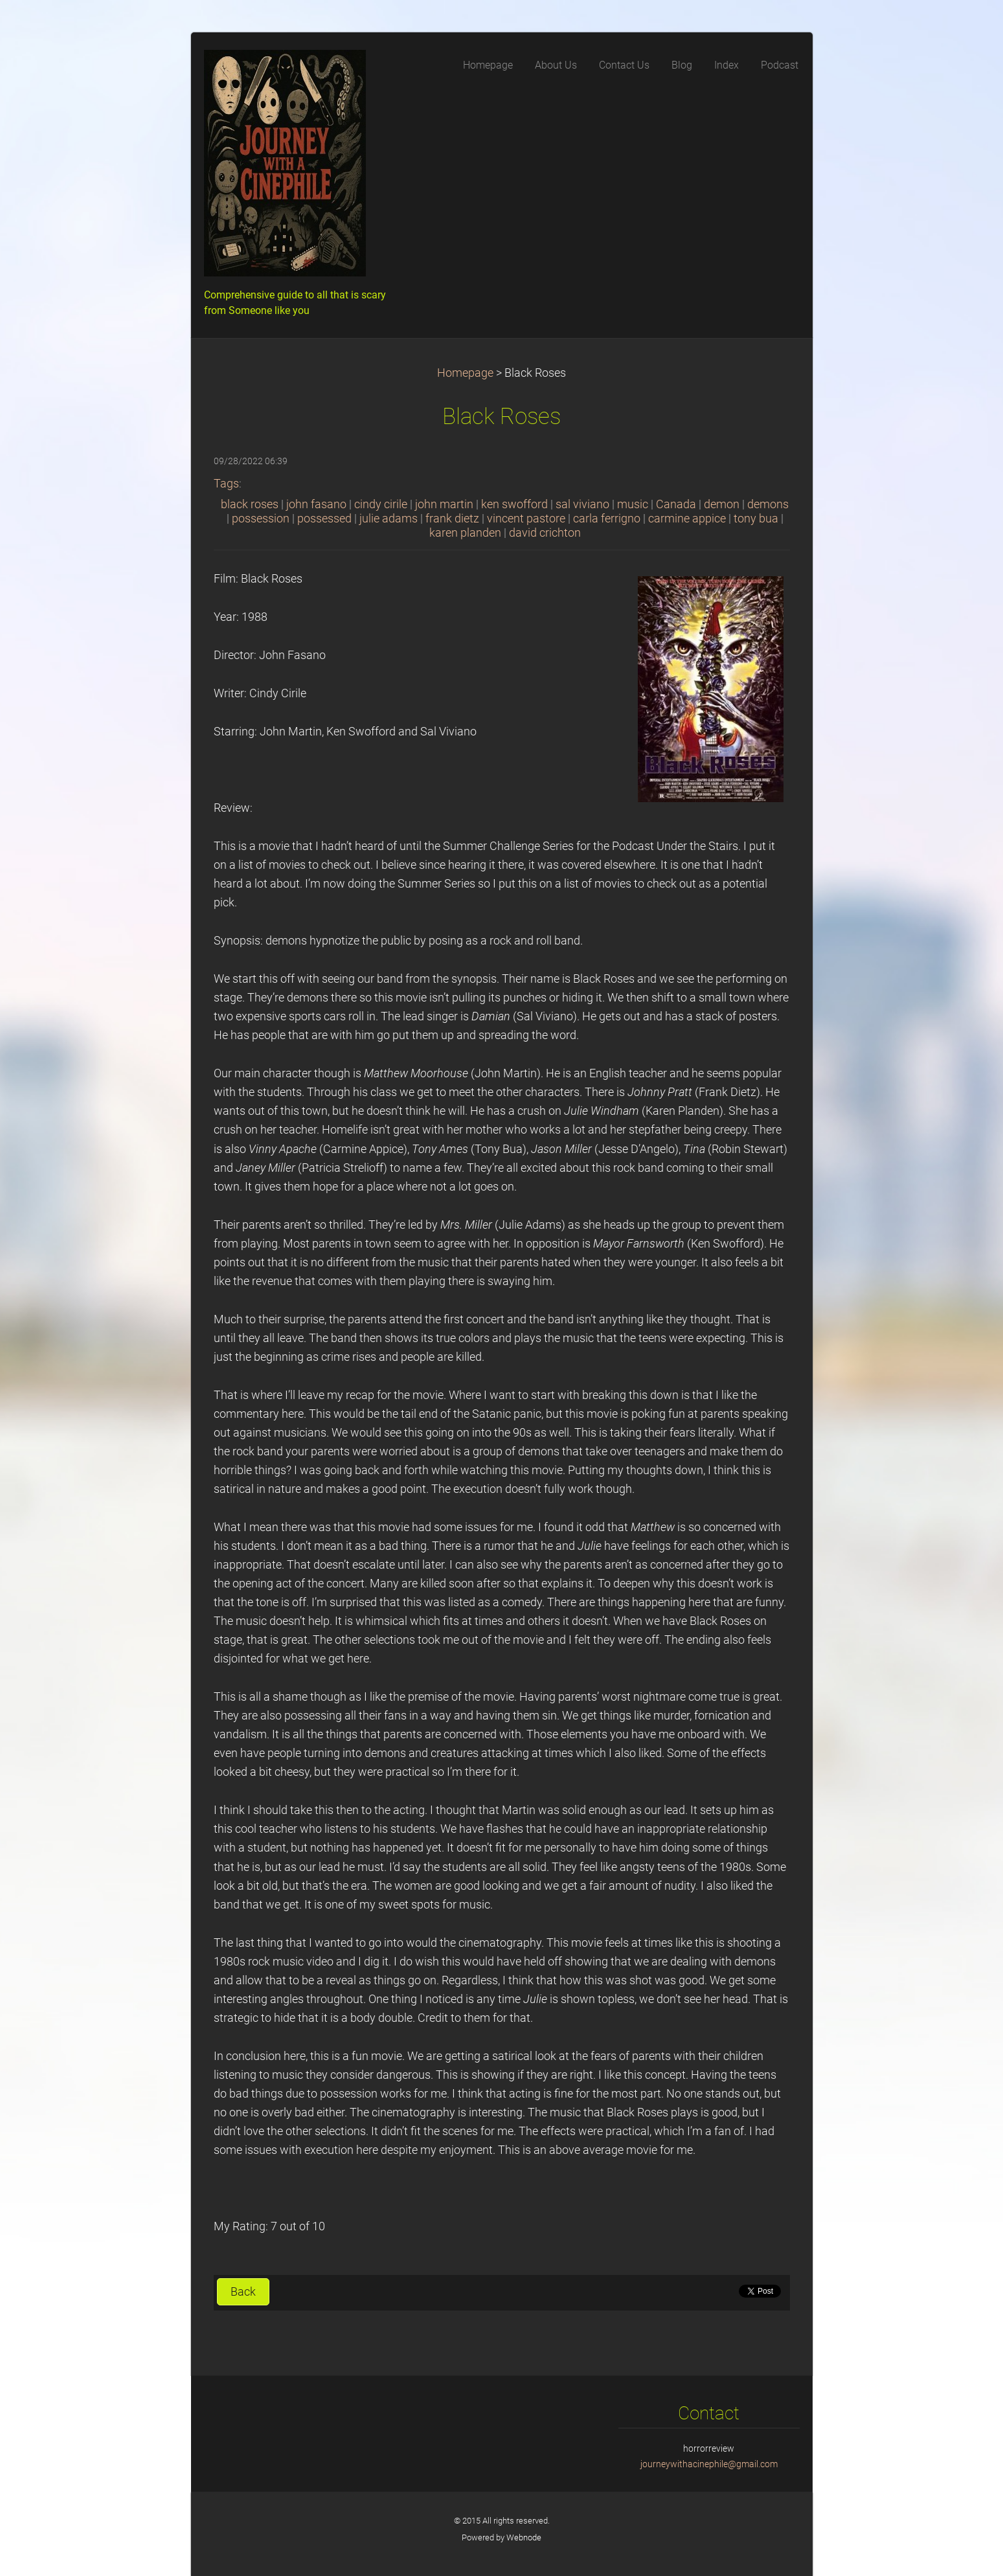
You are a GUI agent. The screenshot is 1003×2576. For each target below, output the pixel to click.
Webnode (523, 2537)
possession (260, 518)
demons (768, 504)
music (632, 504)
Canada (676, 504)
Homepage (465, 372)
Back (243, 2291)
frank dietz (452, 518)
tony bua (756, 518)
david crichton (545, 532)
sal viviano (582, 504)
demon (721, 504)
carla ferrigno (606, 518)
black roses (249, 504)
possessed (324, 518)
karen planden (465, 532)
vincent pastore (526, 518)
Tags (226, 483)
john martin (444, 504)
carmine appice (687, 518)
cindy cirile (380, 504)
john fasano (316, 504)
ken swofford (514, 504)
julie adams (388, 518)
